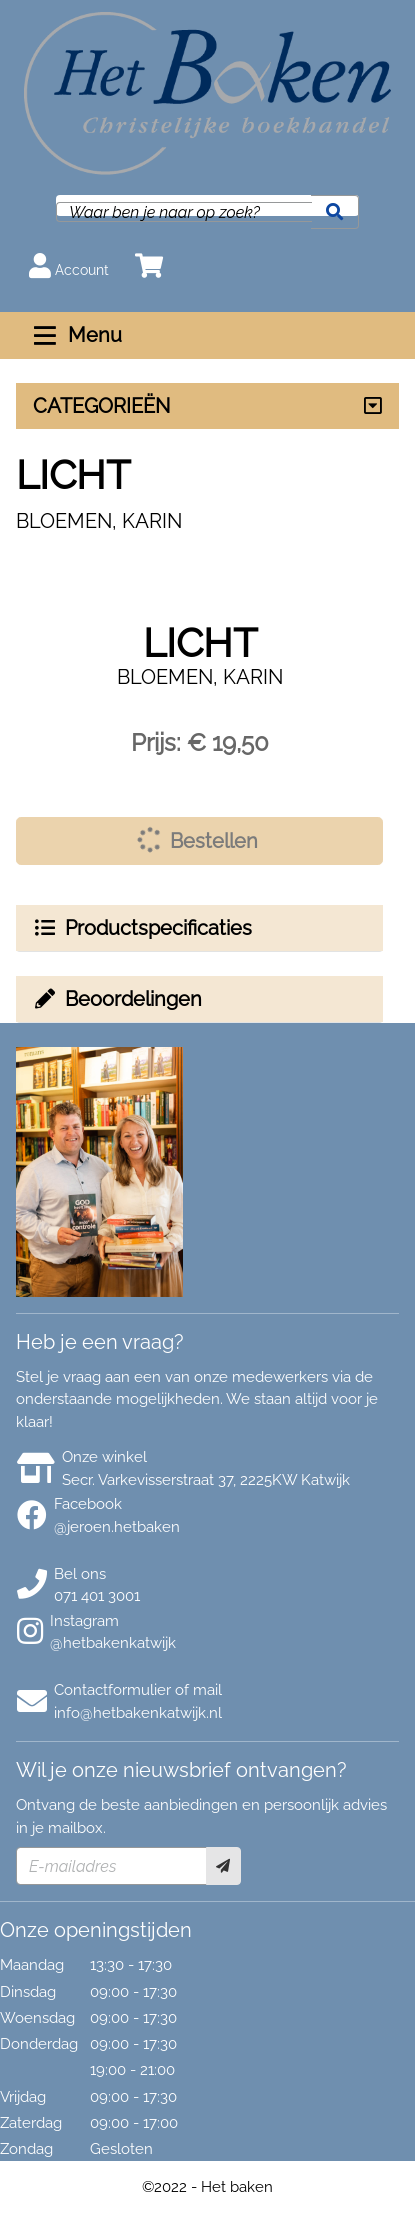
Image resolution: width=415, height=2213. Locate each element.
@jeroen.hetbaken (117, 1527)
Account (69, 265)
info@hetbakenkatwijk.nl (138, 1713)
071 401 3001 (97, 1596)
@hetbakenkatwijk (113, 1643)
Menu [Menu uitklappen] (75, 335)
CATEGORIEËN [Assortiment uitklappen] (101, 406)
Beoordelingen (117, 999)
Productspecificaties (142, 928)
